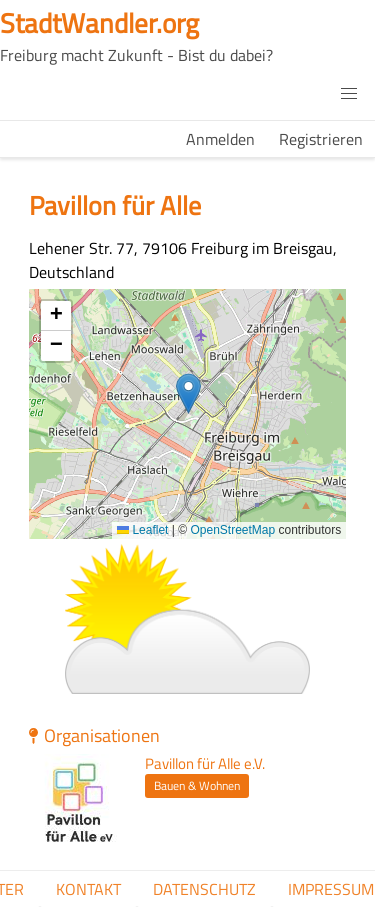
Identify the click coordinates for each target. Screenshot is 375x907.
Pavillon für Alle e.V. (205, 764)
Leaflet (142, 530)
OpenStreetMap (232, 530)
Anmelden (220, 139)
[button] (349, 94)
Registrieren (321, 139)
